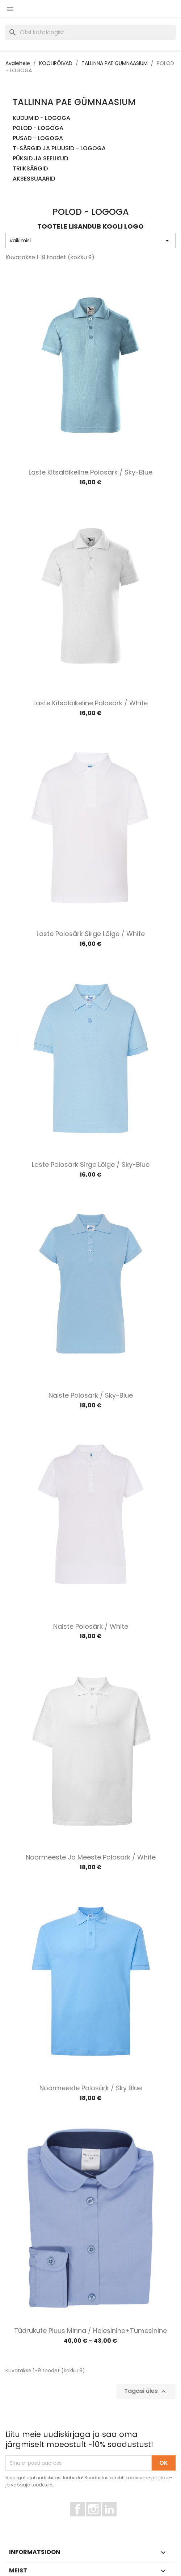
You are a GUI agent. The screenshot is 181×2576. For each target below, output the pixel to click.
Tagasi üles (146, 2391)
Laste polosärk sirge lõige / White (91, 933)
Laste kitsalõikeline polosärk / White (90, 702)
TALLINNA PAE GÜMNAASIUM (74, 102)
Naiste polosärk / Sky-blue (91, 1395)
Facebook (84, 2520)
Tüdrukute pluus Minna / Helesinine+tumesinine (90, 2330)
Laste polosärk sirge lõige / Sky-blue (91, 1164)
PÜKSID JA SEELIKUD (40, 159)
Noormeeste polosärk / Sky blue (90, 2087)
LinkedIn (113, 2520)
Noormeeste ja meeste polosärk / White (91, 1857)
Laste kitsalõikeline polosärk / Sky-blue (90, 472)
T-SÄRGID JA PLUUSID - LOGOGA (59, 148)
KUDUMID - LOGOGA (41, 118)
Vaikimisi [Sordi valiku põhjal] (90, 240)
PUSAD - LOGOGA (38, 138)
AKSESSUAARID (34, 179)
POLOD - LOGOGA (38, 128)
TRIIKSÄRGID (30, 169)
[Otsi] (90, 32)
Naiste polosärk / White (90, 1626)
